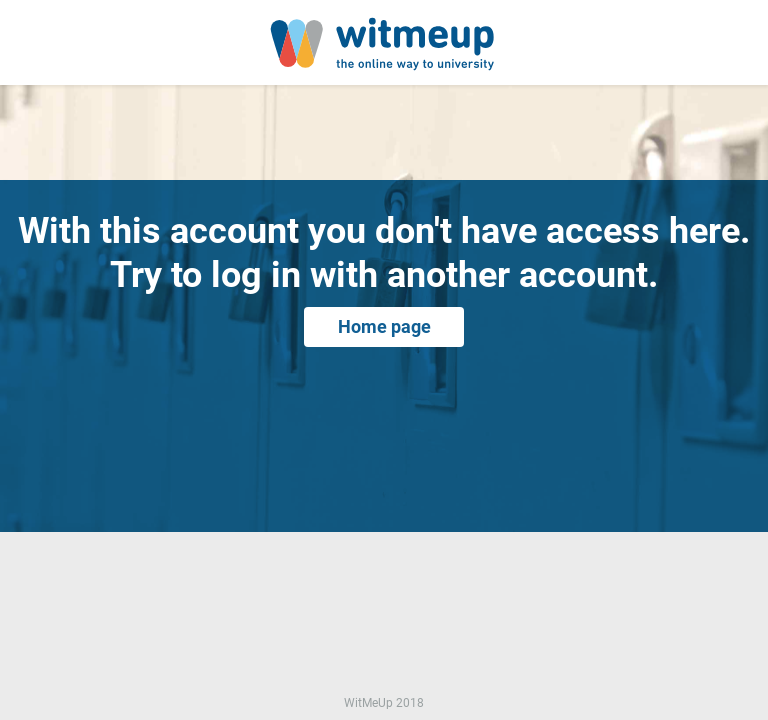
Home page (384, 326)
